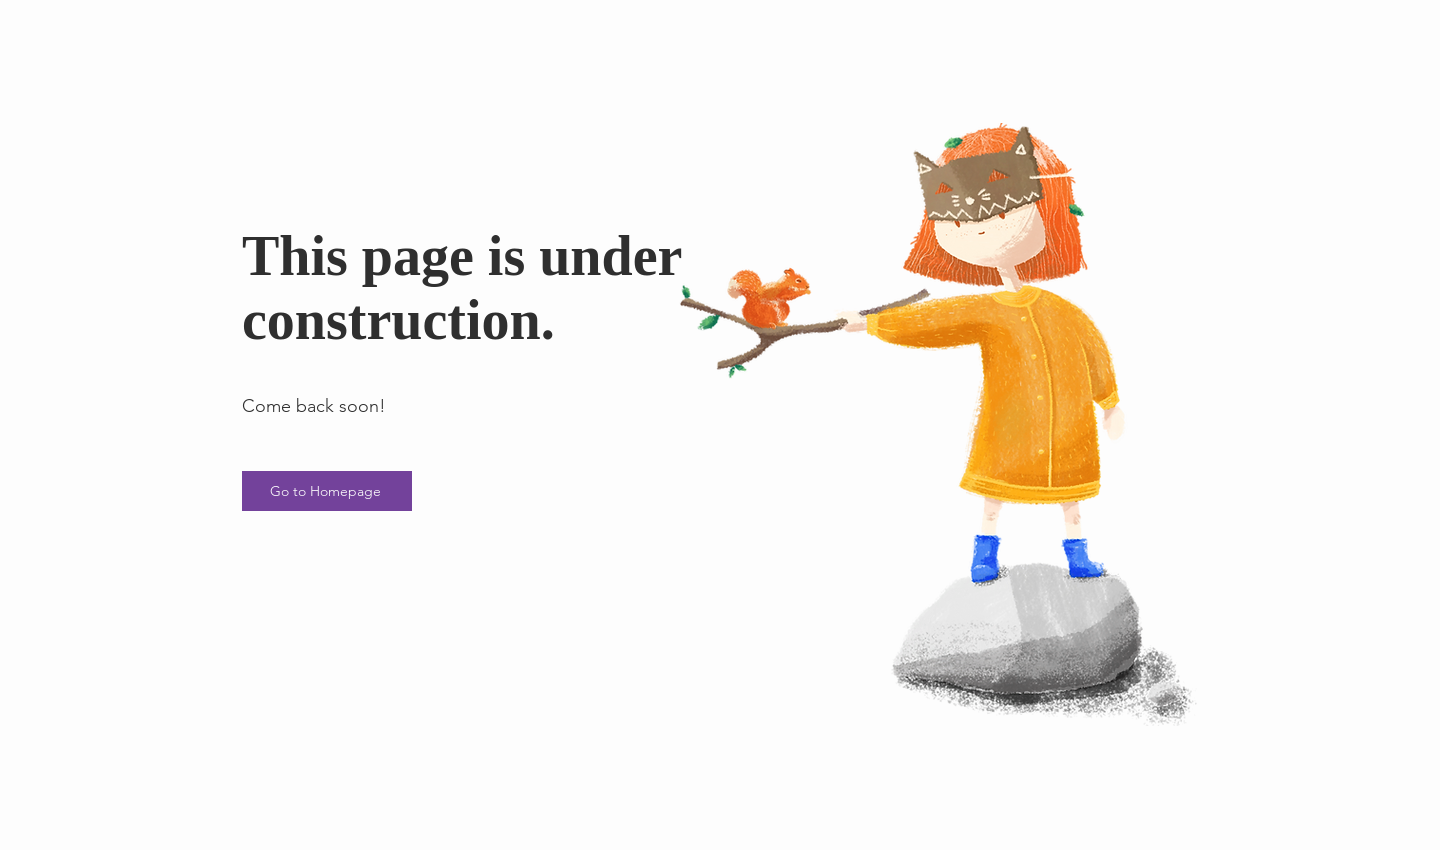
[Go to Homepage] (327, 491)
